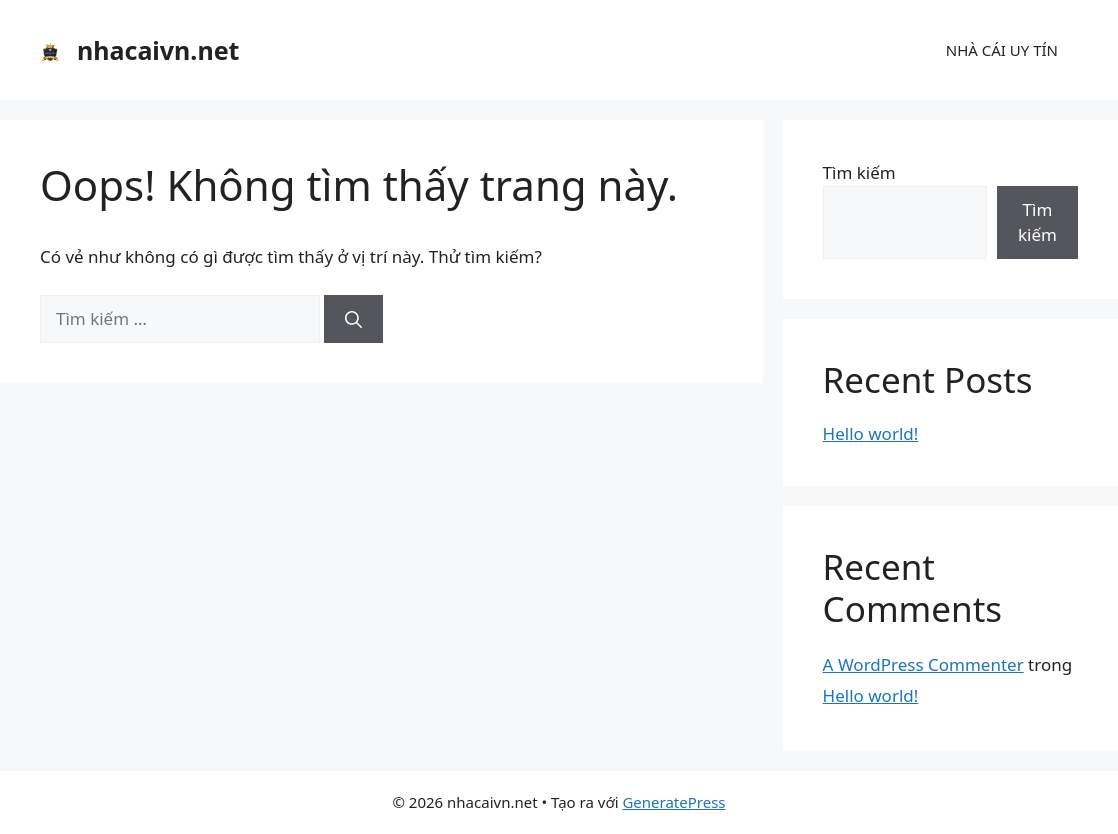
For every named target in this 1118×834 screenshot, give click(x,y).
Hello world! (871, 433)
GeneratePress (673, 802)
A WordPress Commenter (923, 664)
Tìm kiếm (859, 172)
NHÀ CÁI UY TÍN (1002, 50)
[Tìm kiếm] (353, 319)
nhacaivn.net (158, 50)
